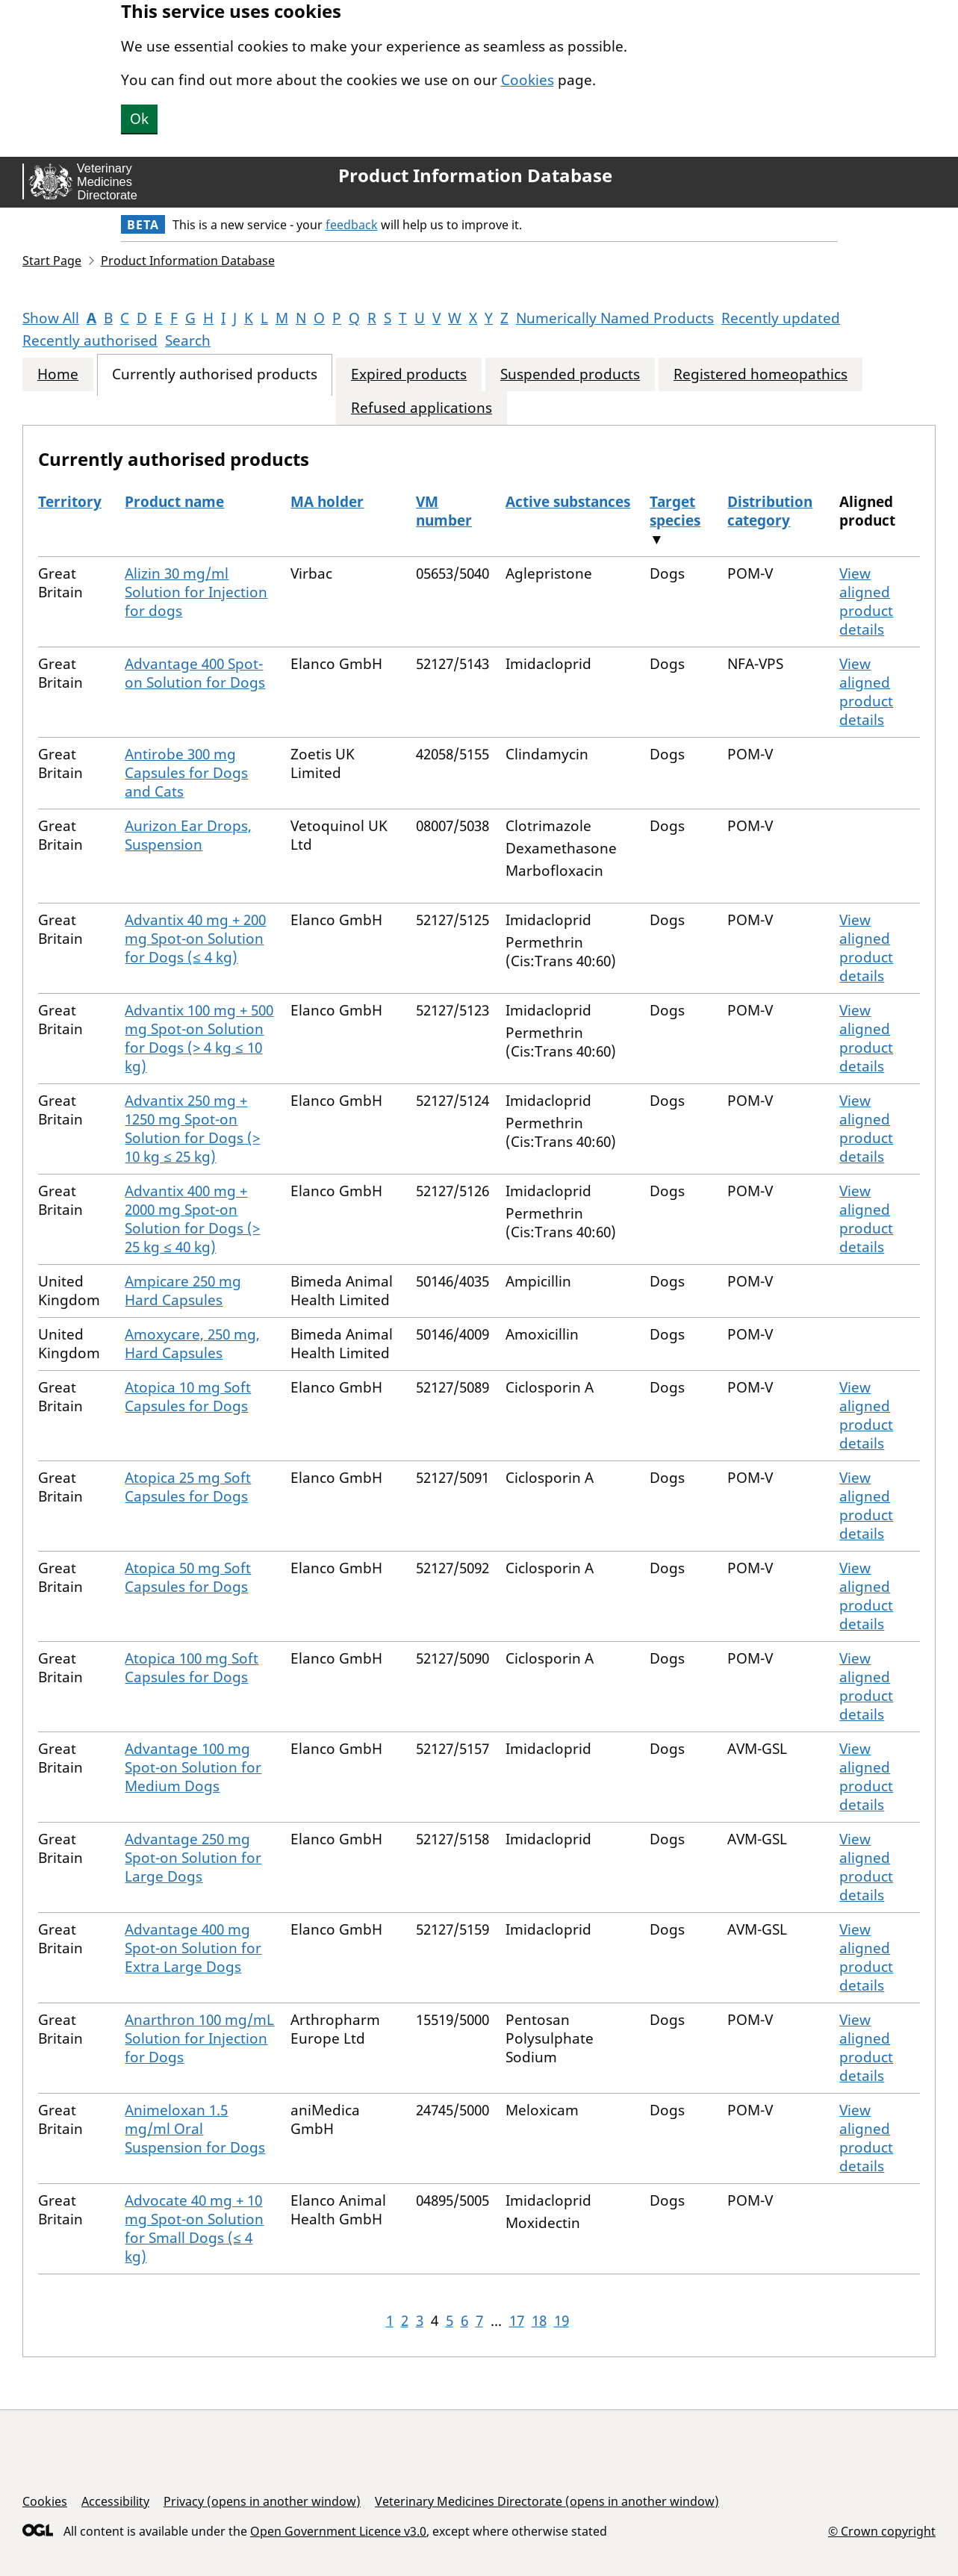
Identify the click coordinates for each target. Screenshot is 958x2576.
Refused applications (421, 408)
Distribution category (769, 511)
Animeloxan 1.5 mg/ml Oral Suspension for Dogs (195, 2128)
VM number (444, 511)
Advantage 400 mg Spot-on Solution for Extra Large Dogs (193, 1948)
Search (188, 340)
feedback (352, 225)
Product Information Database (475, 175)
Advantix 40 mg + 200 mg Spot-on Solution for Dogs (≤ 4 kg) (195, 938)
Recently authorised (90, 340)
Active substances (568, 501)
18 (539, 2320)
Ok (139, 118)
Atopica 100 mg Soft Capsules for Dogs (191, 1668)
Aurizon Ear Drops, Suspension (188, 835)
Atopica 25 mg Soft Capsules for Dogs (188, 1487)
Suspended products (570, 374)
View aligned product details (866, 601)
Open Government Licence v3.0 (338, 2531)
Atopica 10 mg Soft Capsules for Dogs (188, 1397)
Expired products (409, 374)
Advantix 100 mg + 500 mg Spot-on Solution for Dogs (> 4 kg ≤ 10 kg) (199, 1038)
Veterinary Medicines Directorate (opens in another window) (547, 2501)
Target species (675, 511)
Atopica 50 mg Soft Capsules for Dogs (188, 1577)
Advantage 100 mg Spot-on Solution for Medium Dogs (193, 1767)
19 (561, 2320)
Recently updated (780, 318)
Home (57, 374)
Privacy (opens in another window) (262, 2501)
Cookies (527, 80)
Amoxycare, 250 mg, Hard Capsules (192, 1344)
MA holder (327, 501)
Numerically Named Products (615, 318)
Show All (50, 318)
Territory (70, 501)
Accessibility (115, 2501)
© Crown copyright (882, 2531)
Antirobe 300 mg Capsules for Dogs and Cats (186, 772)
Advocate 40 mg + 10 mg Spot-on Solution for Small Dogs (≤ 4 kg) (194, 2228)
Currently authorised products (214, 374)
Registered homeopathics (760, 374)
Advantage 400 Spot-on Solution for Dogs (195, 673)
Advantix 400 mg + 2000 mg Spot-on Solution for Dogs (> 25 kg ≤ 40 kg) (192, 1219)
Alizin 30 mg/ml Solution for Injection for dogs (196, 592)
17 (516, 2320)
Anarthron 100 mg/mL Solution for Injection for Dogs (199, 2038)
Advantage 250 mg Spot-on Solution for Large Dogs (193, 1857)
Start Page (51, 260)
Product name (174, 501)
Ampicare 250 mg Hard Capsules (183, 1291)
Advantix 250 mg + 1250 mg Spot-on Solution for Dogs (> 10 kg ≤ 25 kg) (192, 1128)
